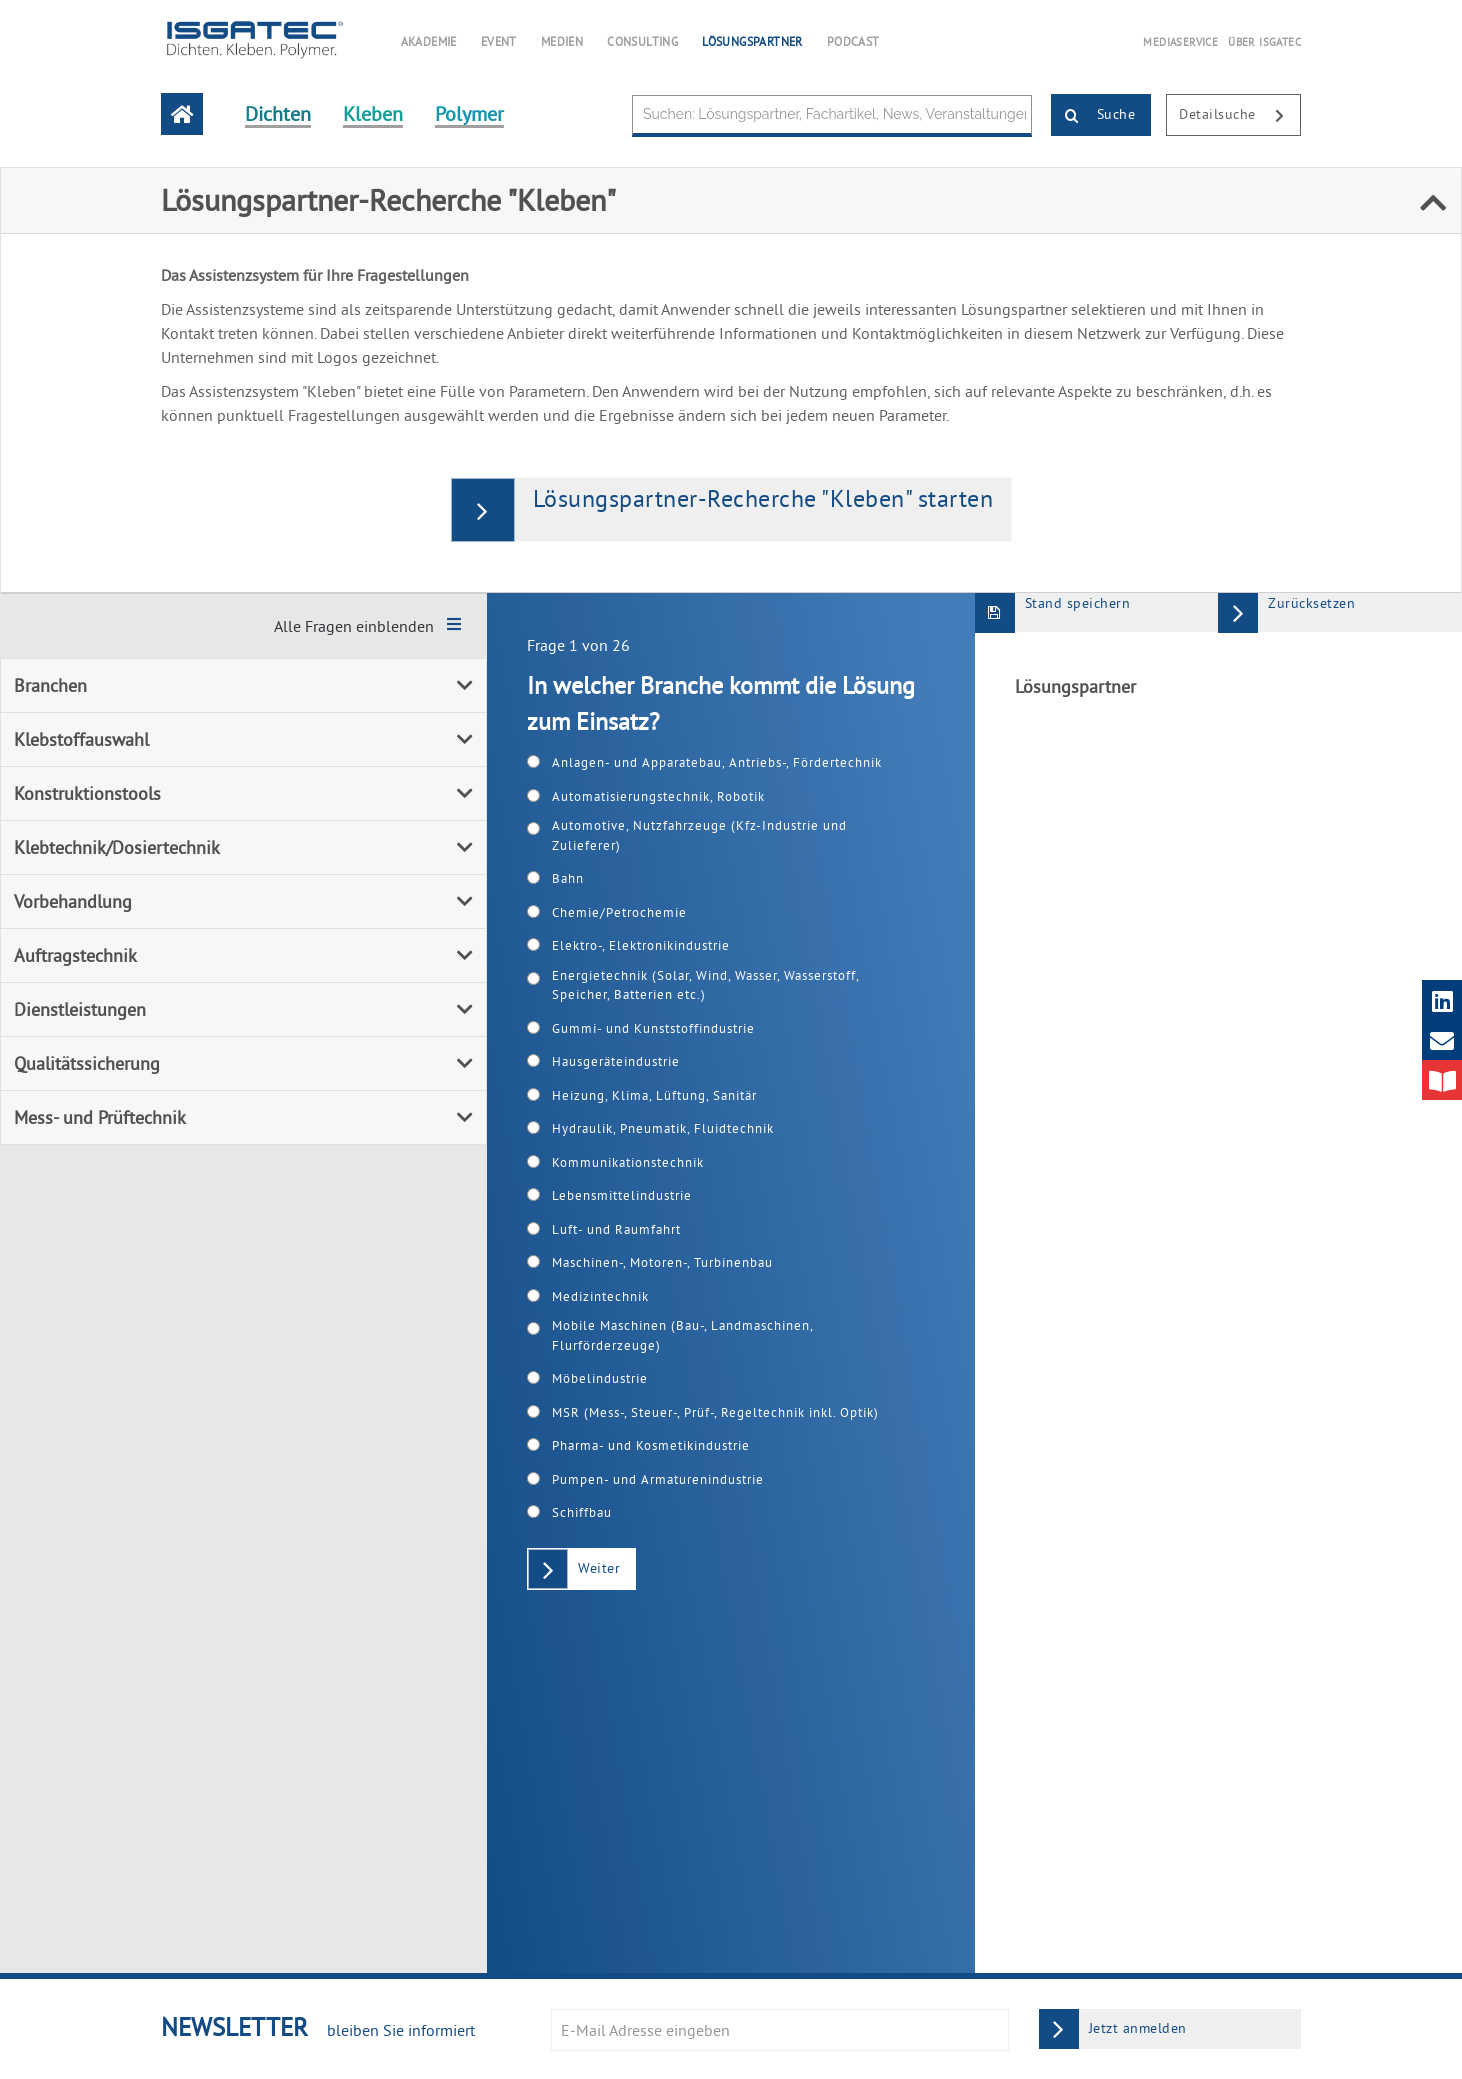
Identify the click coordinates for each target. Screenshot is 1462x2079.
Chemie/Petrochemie (619, 912)
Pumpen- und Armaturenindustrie (658, 1479)
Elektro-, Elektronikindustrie (641, 945)
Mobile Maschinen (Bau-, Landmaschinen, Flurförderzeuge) (682, 1335)
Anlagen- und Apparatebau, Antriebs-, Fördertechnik (717, 762)
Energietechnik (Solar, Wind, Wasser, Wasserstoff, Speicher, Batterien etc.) (705, 985)
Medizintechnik (600, 1296)
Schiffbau (582, 1512)
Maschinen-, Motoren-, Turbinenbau (662, 1262)
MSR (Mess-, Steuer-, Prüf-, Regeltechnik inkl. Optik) (715, 1412)
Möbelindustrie (600, 1378)
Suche (1093, 116)
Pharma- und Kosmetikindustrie (651, 1445)
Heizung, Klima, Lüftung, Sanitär (654, 1095)
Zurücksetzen (1286, 612)
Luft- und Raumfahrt (616, 1229)
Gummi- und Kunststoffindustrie (653, 1028)
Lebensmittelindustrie (622, 1195)
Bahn (568, 878)
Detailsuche (1239, 116)
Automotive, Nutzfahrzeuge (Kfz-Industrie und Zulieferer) (699, 835)
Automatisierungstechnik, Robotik (658, 796)
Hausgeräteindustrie (616, 1061)
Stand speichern (1053, 612)
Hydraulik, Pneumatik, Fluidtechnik (663, 1128)
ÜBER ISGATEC (1264, 42)
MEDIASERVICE (1180, 42)
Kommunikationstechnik (628, 1162)
